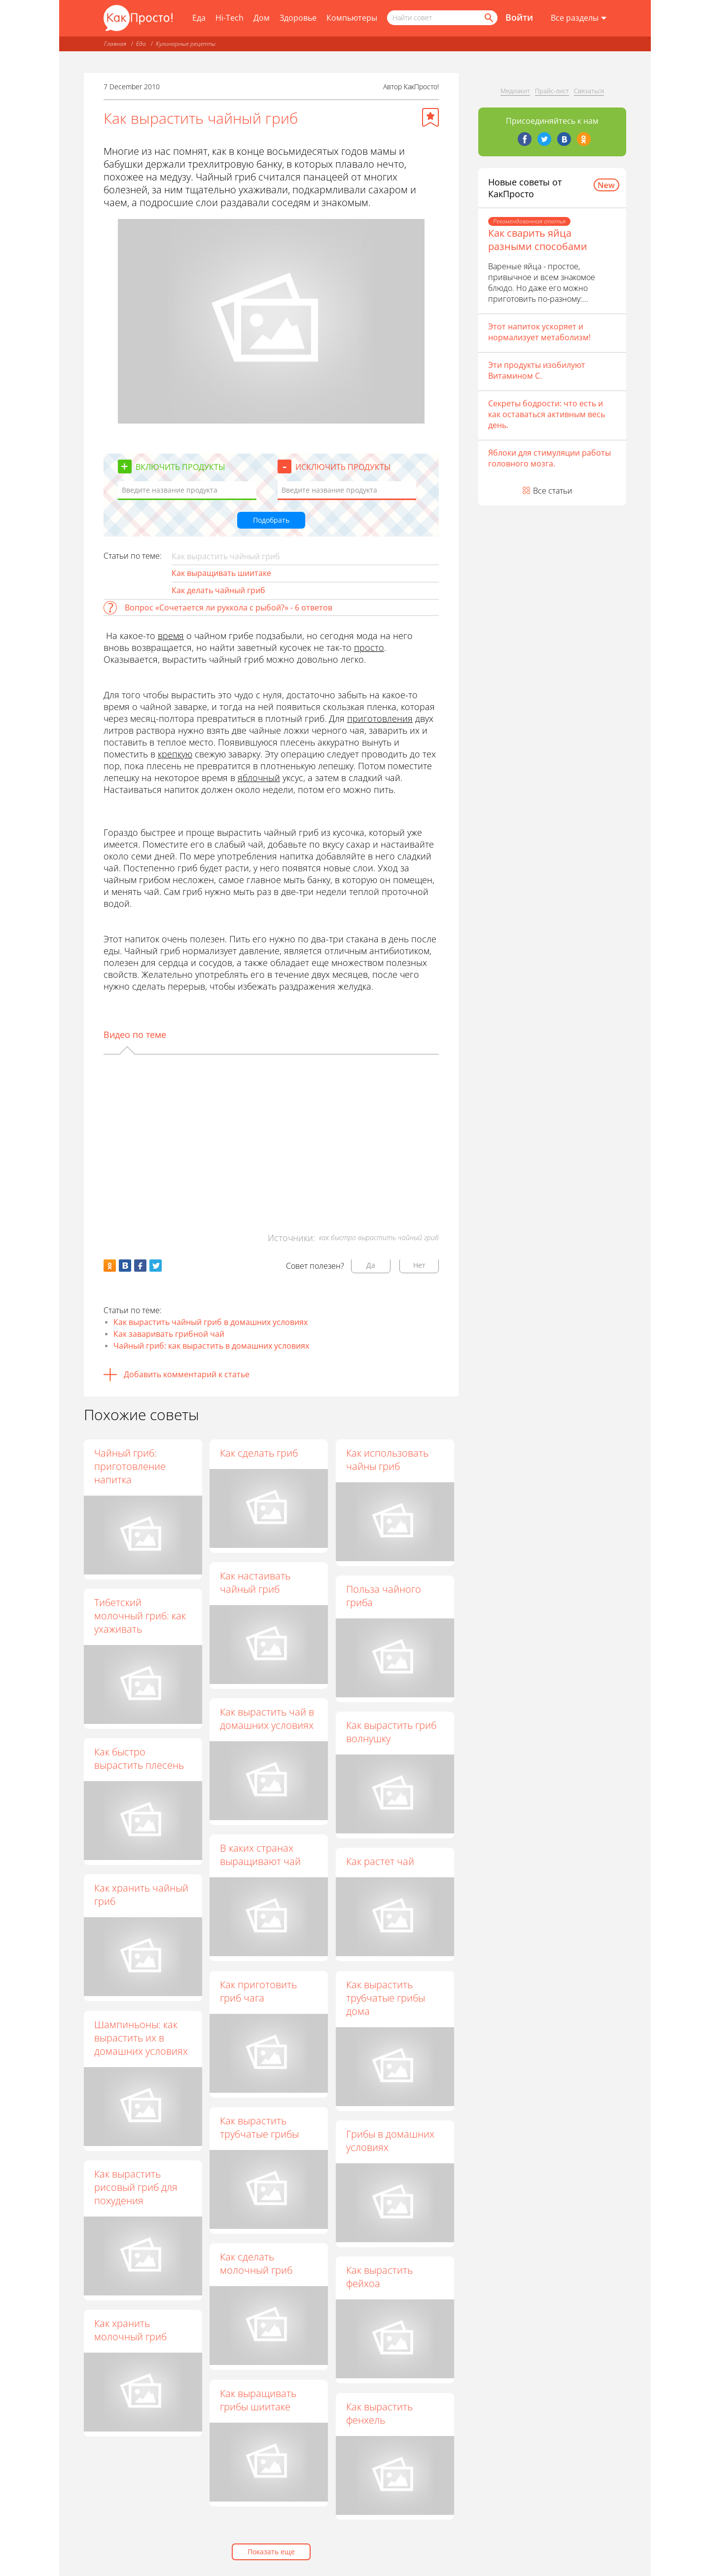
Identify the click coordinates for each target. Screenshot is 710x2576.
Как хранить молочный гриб (130, 2330)
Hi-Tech (229, 17)
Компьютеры (351, 17)
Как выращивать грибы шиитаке (258, 2400)
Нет (419, 1265)
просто (369, 647)
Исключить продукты (343, 467)
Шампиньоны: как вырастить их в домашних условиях (141, 2038)
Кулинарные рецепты (185, 43)
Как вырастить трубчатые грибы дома (386, 1998)
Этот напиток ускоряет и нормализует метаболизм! (539, 332)
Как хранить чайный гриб (141, 1894)
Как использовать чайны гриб (388, 1459)
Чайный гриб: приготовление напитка (130, 1466)
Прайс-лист (552, 90)
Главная (115, 43)
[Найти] (488, 17)
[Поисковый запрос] (442, 17)
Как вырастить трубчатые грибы (259, 2127)
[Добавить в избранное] (430, 117)
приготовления (380, 718)
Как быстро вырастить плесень (139, 1758)
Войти (519, 17)
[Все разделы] (578, 18)
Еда (199, 17)
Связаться (589, 90)
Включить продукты (180, 467)
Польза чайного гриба (384, 1595)
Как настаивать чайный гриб (255, 1582)
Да (370, 1265)
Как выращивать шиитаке (221, 573)
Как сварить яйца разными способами (537, 239)
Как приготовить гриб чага (258, 1991)
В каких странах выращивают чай (260, 1855)
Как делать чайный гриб (218, 590)
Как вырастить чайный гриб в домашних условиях (210, 1322)
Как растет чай (381, 1861)
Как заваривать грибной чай (168, 1333)
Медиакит (515, 90)
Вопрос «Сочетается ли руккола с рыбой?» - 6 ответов (228, 607)
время (171, 636)
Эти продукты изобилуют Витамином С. (536, 370)
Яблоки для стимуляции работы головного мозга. (549, 458)
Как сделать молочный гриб (256, 2264)
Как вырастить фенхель (380, 2413)
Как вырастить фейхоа (380, 2277)
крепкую (175, 754)
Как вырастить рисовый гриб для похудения (136, 2187)
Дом (261, 17)
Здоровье (298, 17)
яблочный (259, 778)
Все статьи (552, 490)
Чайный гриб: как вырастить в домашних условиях (211, 1345)
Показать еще (271, 2551)
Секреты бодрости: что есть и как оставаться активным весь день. (546, 414)
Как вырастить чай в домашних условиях (267, 1719)
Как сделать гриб (259, 1453)
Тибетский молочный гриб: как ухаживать (140, 1616)
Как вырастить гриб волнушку (392, 1732)
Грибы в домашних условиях (391, 2141)
